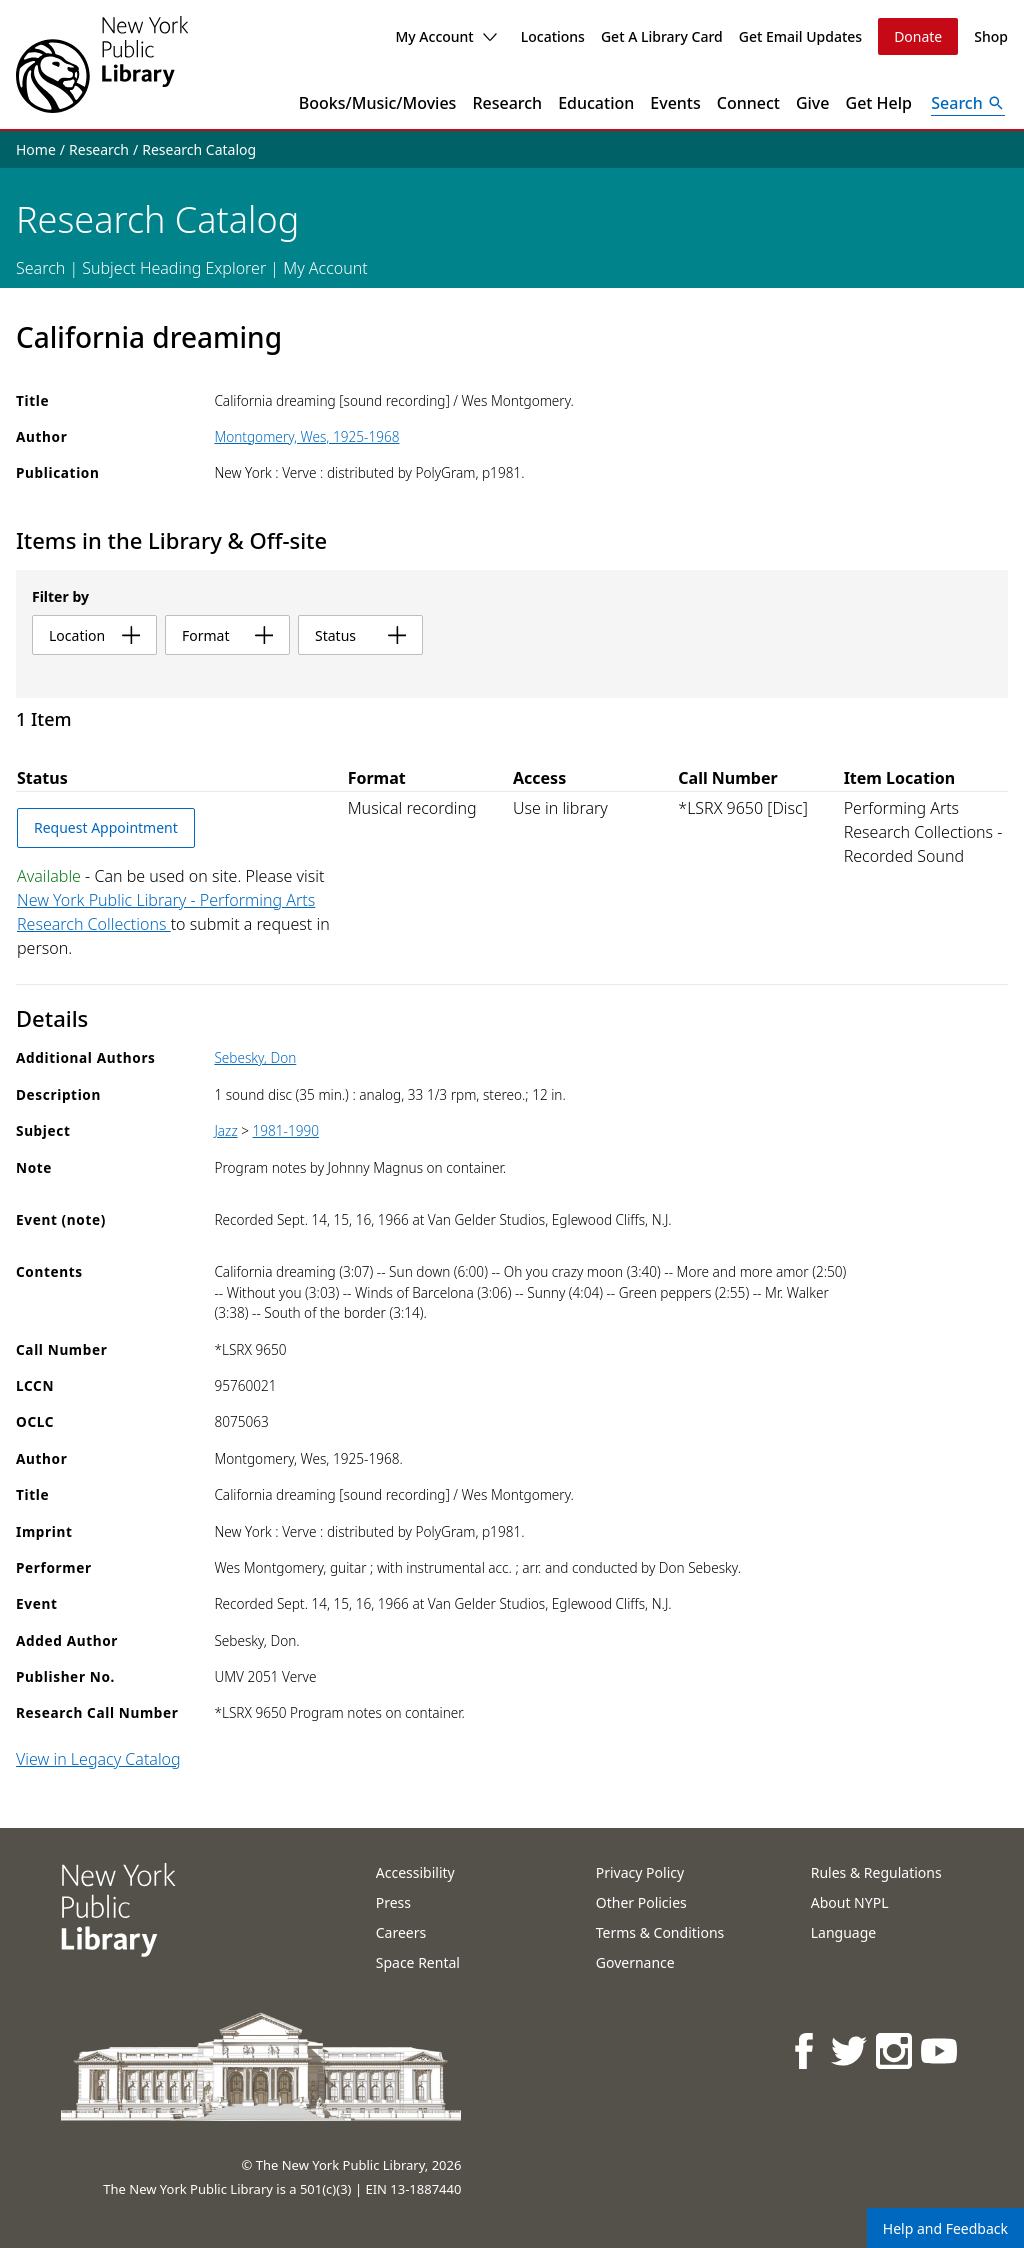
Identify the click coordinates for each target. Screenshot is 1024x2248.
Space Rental (418, 1962)
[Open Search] (968, 103)
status (360, 635)
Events (675, 103)
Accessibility (415, 1872)
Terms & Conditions (660, 1932)
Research (507, 103)
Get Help (879, 103)
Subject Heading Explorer (174, 268)
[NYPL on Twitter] (850, 2050)
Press (393, 1902)
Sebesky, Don (255, 1057)
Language (843, 1932)
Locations (553, 36)
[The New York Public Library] (102, 64)
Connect (748, 103)
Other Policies (641, 1902)
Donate (918, 36)
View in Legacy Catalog (98, 1759)
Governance (635, 1962)
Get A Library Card (662, 36)
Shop (991, 36)
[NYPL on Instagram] (895, 2050)
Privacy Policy (640, 1872)
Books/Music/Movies (378, 103)
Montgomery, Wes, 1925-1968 (306, 436)
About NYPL (850, 1902)
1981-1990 (286, 1130)
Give (813, 103)
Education (596, 103)
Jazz (225, 1130)
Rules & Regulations (876, 1872)
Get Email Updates (800, 36)
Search (40, 268)
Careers (401, 1932)
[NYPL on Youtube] (940, 2050)
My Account (445, 36)
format (227, 635)
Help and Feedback (945, 2228)
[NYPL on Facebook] (805, 2050)
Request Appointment (106, 827)
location (94, 635)
